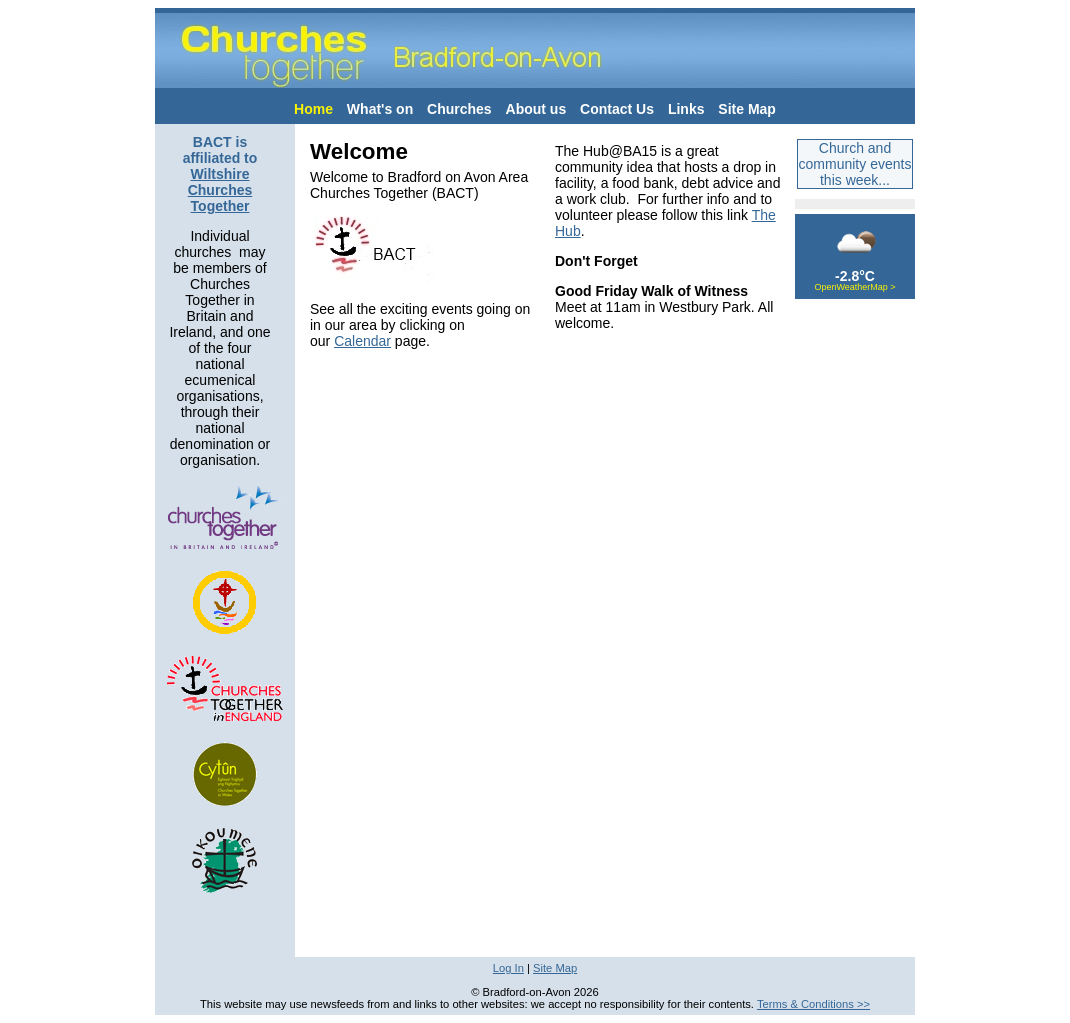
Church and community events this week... (855, 164)
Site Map (747, 109)
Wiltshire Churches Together (220, 190)
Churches (459, 109)
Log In (508, 968)
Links (686, 109)
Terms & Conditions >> (813, 1004)
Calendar (362, 341)
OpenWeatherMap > (854, 287)
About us (536, 109)
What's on (380, 109)
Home (313, 109)
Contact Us (617, 109)
